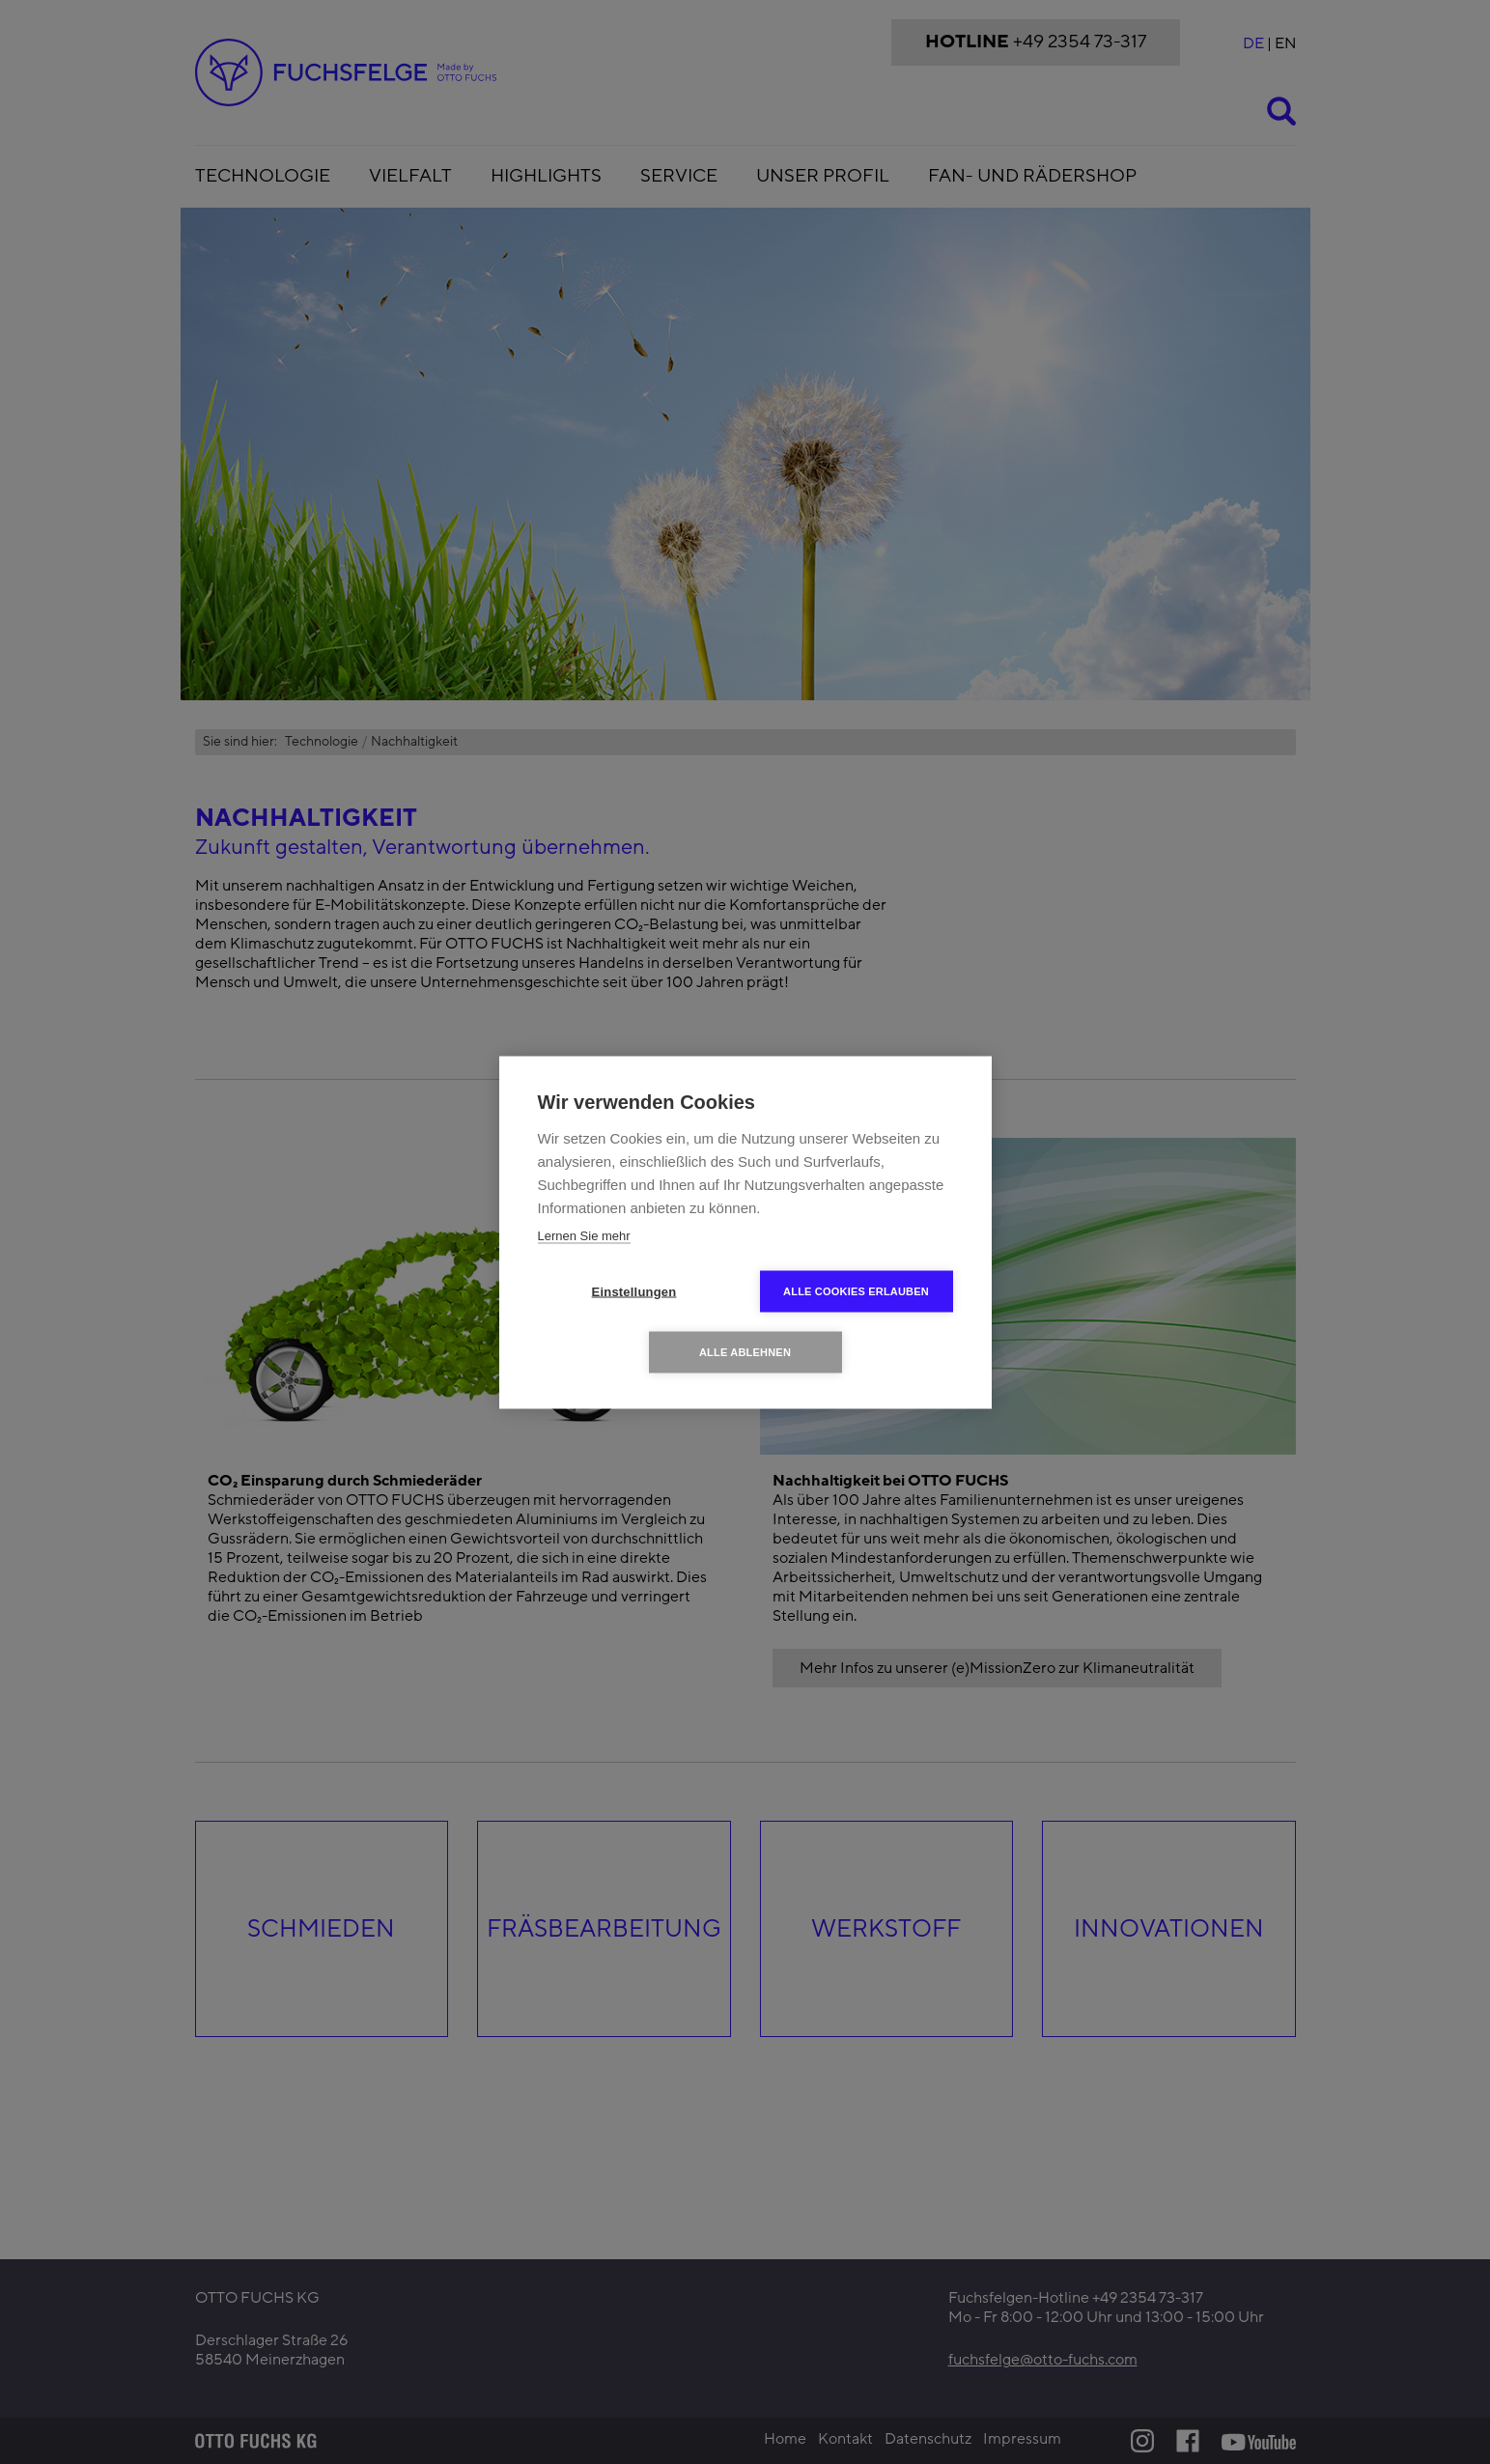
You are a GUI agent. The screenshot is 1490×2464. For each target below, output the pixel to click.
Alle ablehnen (745, 1351)
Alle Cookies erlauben (856, 1290)
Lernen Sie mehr (584, 1235)
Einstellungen (634, 1291)
